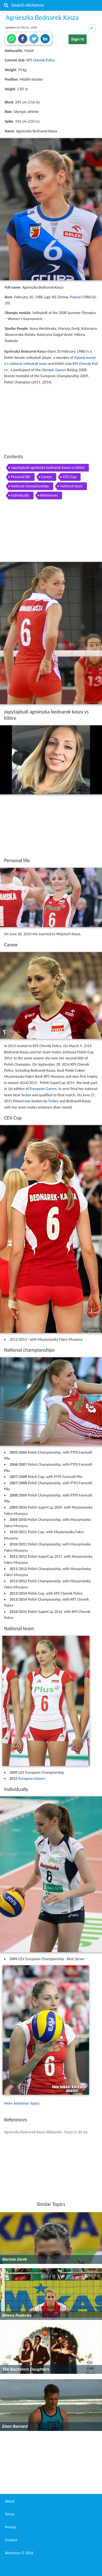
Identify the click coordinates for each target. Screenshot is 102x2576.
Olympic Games (53, 370)
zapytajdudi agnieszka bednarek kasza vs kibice (47, 467)
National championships (30, 486)
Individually (20, 495)
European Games (43, 1088)
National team (71, 486)
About (10, 2501)
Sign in (77, 39)
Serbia (26, 1095)
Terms (9, 2514)
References (49, 495)
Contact (11, 2540)
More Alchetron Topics (22, 2103)
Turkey (53, 1101)
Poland (75, 297)
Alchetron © (19, 2553)
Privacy (10, 2527)
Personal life (20, 476)
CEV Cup (69, 476)
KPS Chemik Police (40, 60)
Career (46, 476)
